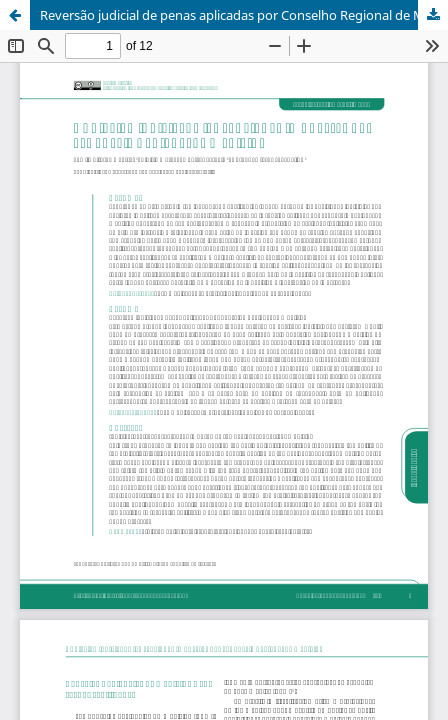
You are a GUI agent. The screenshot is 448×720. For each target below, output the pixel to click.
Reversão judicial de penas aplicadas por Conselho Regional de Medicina (244, 15)
